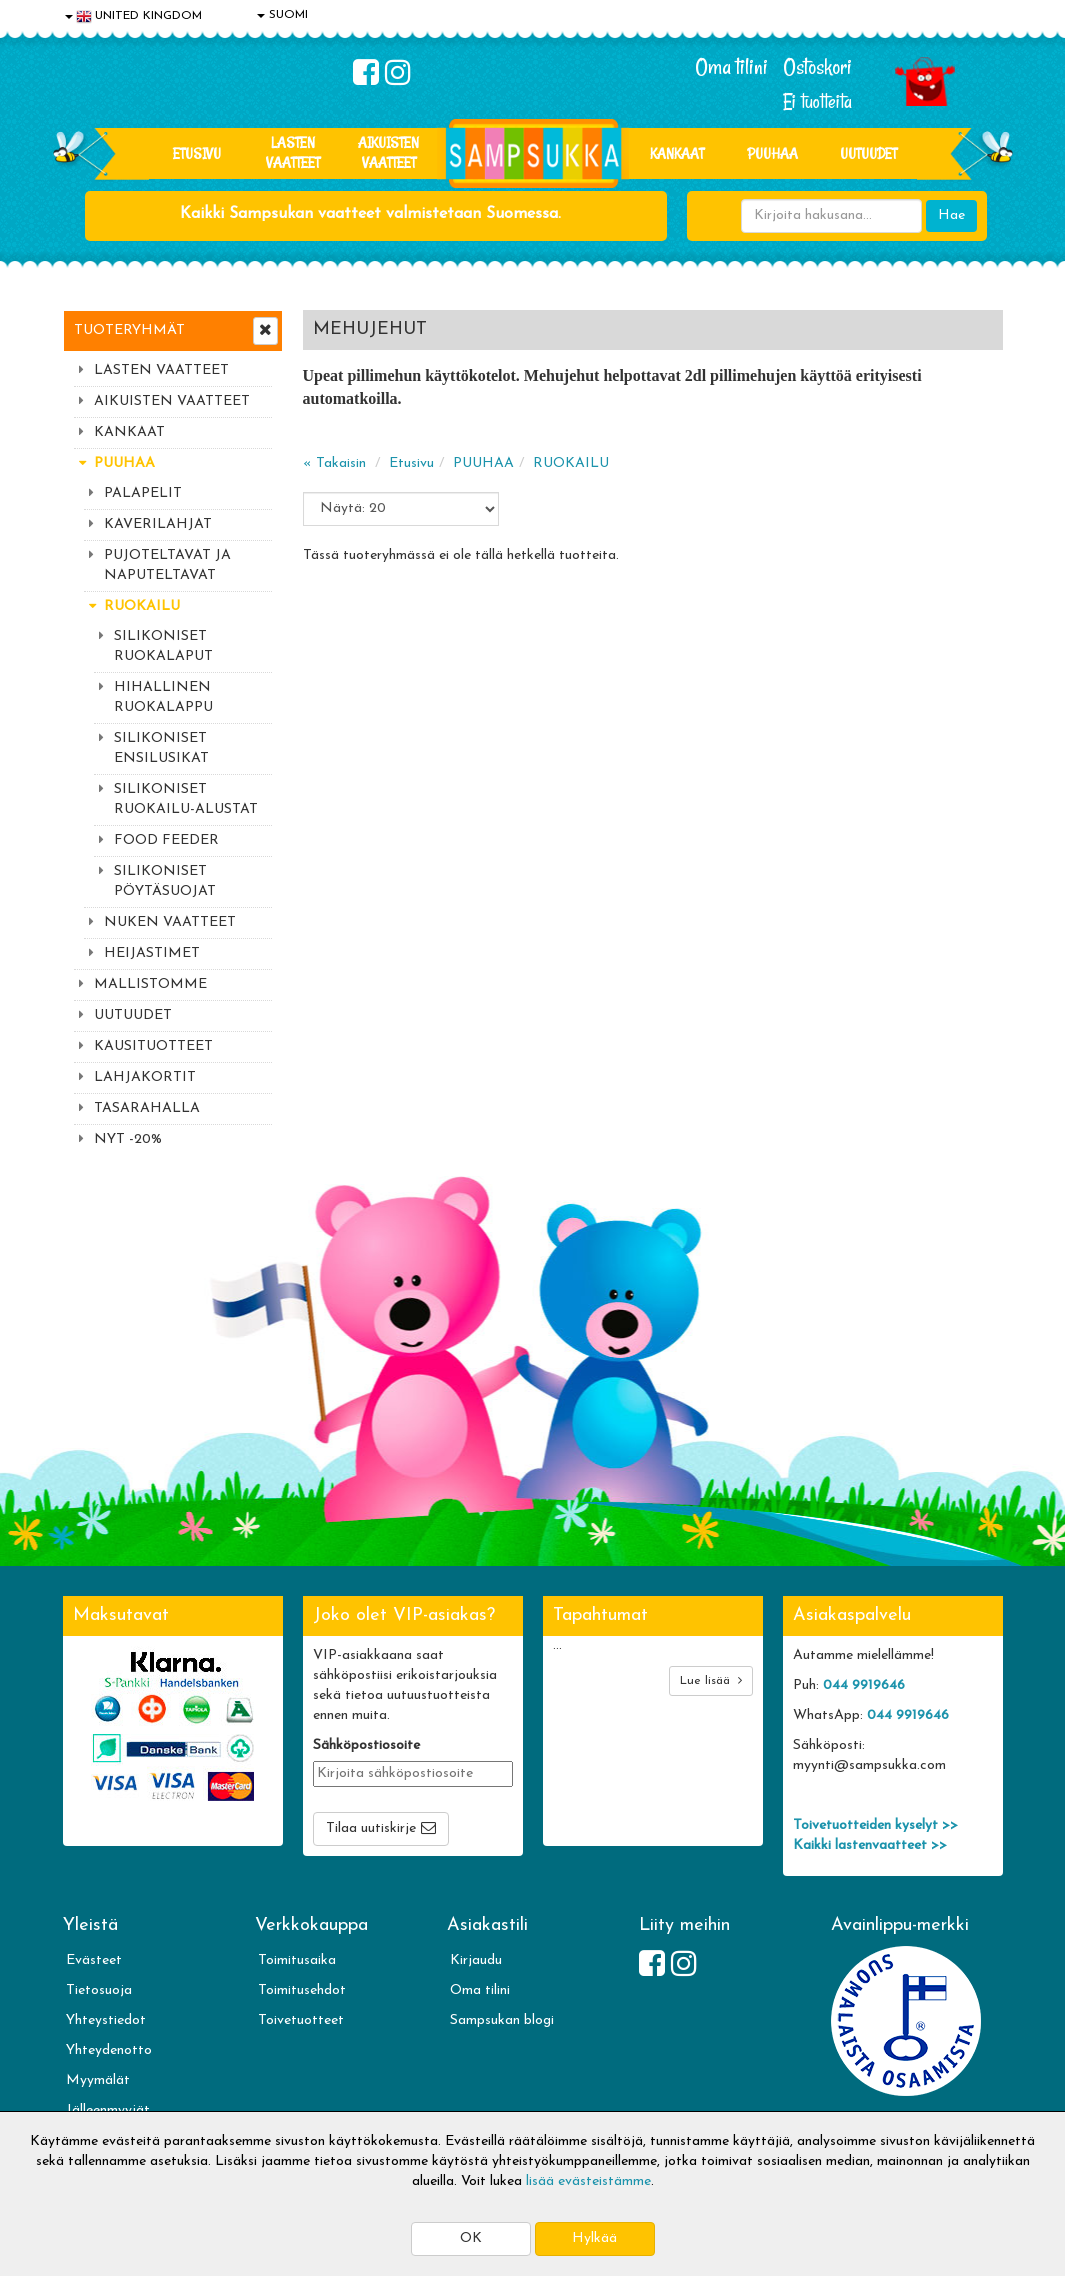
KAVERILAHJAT (158, 524)
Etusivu (197, 153)
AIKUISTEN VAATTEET (388, 152)
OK (471, 2238)
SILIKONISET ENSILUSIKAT (161, 748)
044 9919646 (864, 1685)
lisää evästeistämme (588, 2181)
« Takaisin (334, 463)
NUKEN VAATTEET (170, 922)
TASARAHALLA (147, 1108)
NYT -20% (128, 1139)
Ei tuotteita (817, 101)
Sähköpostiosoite (366, 1745)
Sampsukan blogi (502, 2020)
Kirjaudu (476, 1960)
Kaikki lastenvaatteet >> (870, 1845)
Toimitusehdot (302, 1990)
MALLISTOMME (150, 984)
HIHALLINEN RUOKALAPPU (163, 697)
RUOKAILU (142, 606)
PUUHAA (772, 153)
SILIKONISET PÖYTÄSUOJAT (165, 881)
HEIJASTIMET (152, 953)
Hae (951, 215)
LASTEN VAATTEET (293, 152)
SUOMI (282, 15)
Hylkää (594, 2238)
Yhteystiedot (106, 2020)
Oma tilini (731, 67)
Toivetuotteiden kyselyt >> (875, 1825)
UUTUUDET (133, 1015)
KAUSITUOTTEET (153, 1046)
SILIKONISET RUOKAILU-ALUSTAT (186, 799)
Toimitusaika (297, 1960)
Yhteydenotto (109, 2050)
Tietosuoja (99, 1990)
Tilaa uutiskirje (371, 1828)
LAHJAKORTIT (145, 1077)
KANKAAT (677, 153)
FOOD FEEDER (166, 840)
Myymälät (98, 2080)
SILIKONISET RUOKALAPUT (163, 646)
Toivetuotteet (301, 2020)
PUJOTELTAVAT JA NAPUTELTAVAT (167, 565)
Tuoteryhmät (129, 330)
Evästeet (94, 1960)
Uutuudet (868, 153)
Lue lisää (711, 1680)
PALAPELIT (143, 493)
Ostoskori (817, 67)
